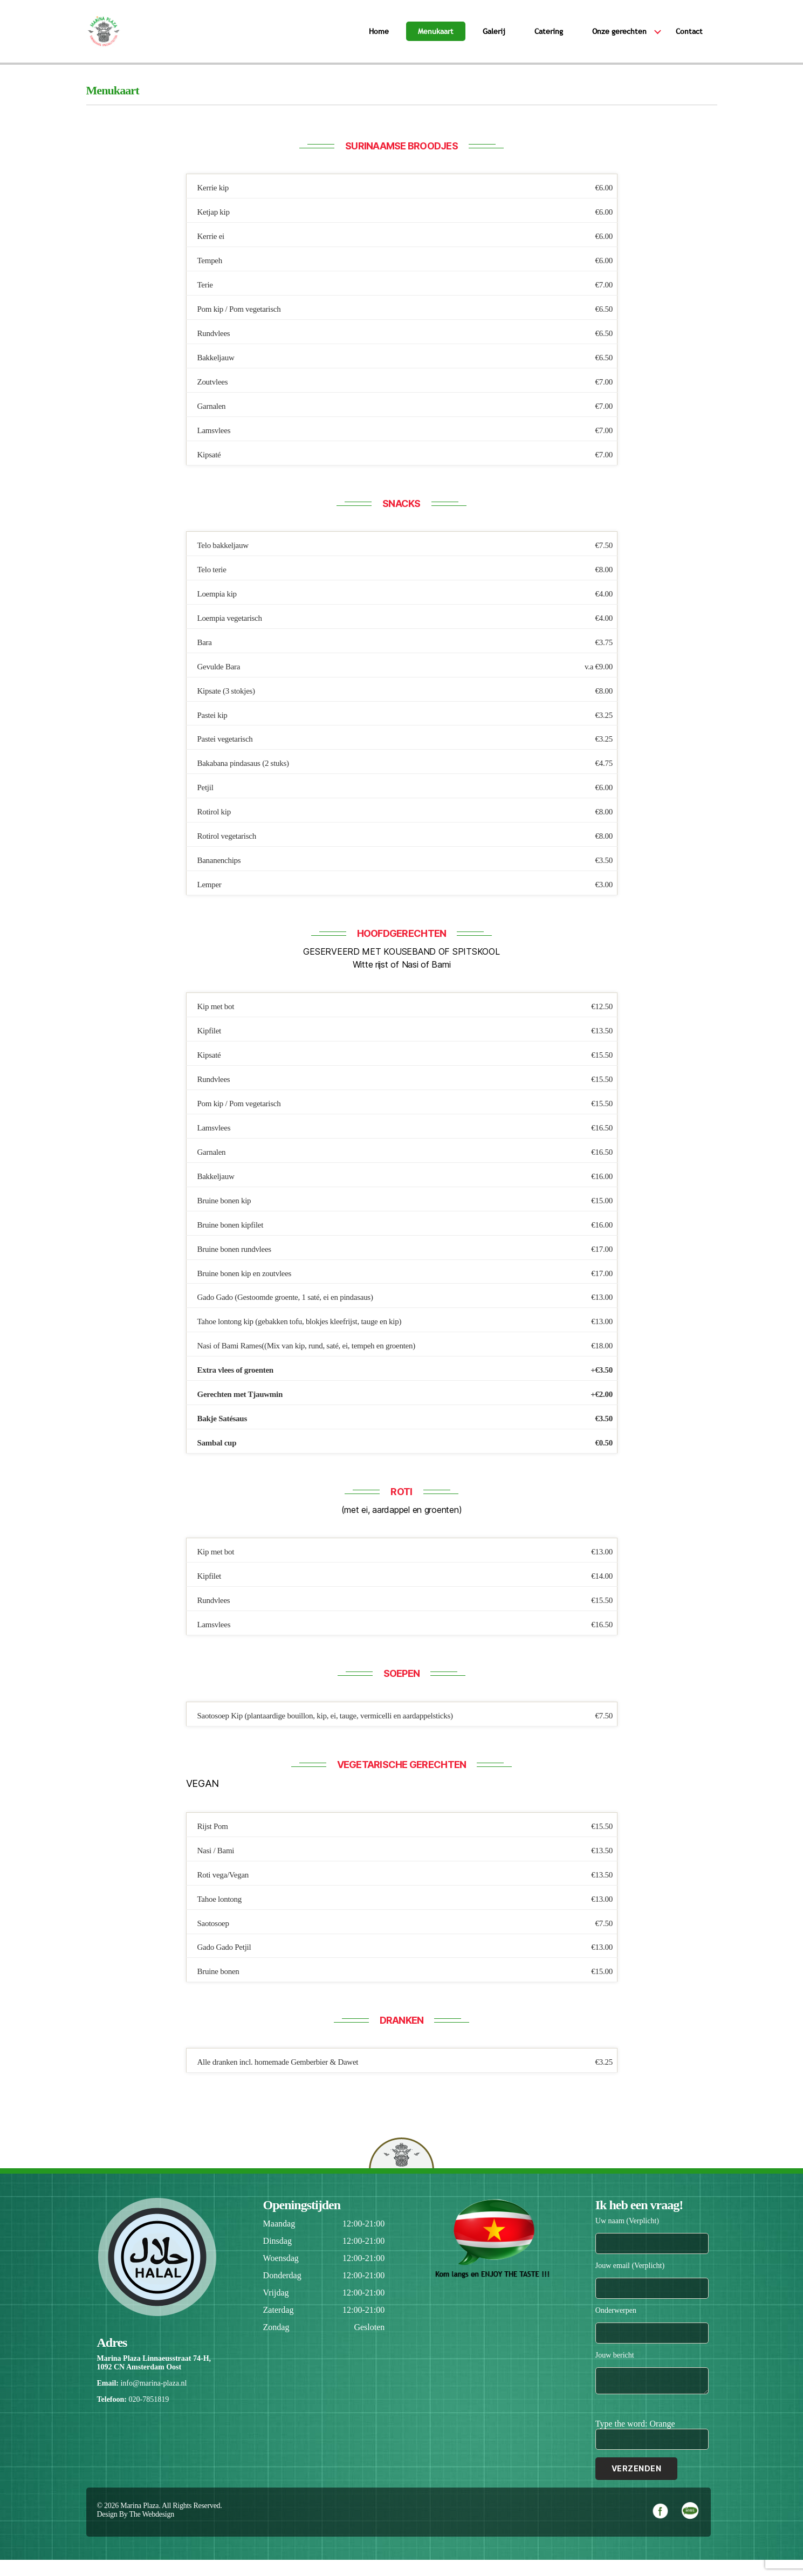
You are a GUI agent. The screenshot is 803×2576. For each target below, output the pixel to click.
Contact (689, 39)
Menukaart (436, 39)
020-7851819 (148, 2415)
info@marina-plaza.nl (153, 2399)
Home (379, 39)
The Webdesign (151, 2530)
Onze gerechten (619, 39)
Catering (548, 39)
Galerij (494, 39)
